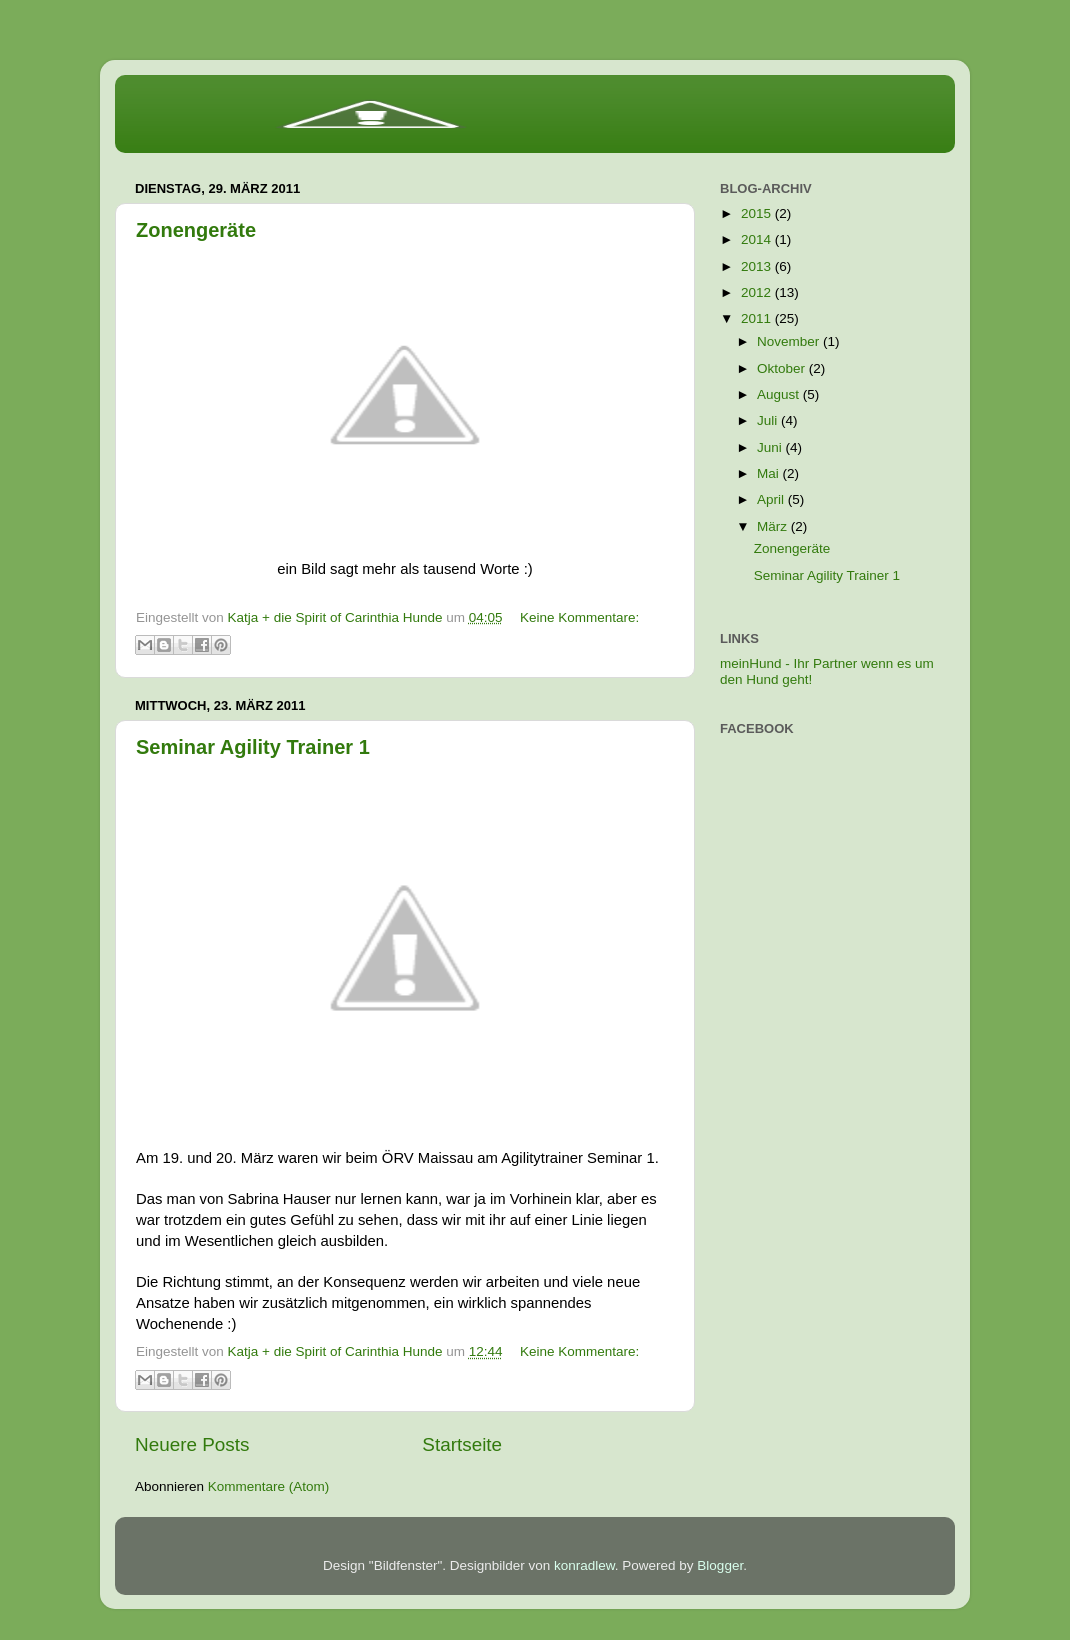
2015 (758, 213)
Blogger (720, 1565)
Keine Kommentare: (579, 617)
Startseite (462, 1444)
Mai (770, 473)
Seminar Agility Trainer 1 (253, 747)
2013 (758, 266)
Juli (769, 420)
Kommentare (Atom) (269, 1486)
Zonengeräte (196, 230)
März (774, 526)
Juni (771, 447)
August (780, 394)
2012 (758, 292)
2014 (758, 239)
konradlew (584, 1565)
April (772, 499)
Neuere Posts (192, 1444)
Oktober (783, 368)
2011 (758, 318)
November (790, 341)
